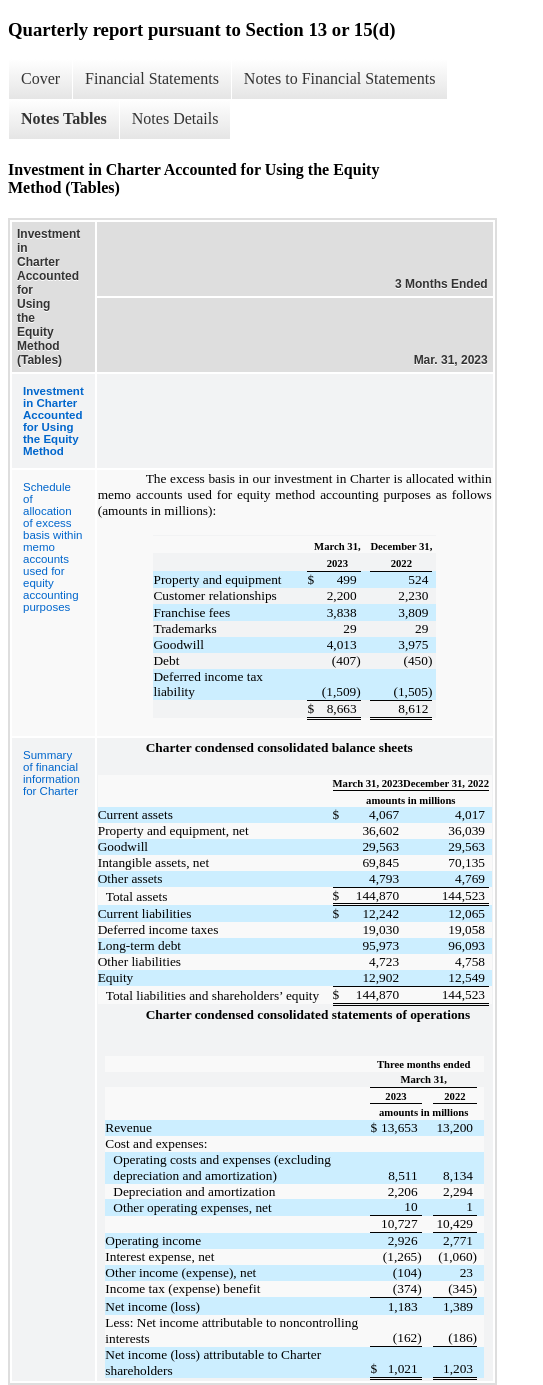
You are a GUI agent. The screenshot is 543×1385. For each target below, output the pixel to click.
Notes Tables (64, 118)
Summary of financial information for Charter (51, 773)
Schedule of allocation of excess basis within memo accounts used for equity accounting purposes (52, 547)
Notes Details (175, 118)
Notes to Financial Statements (340, 78)
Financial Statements (152, 78)
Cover (40, 78)
